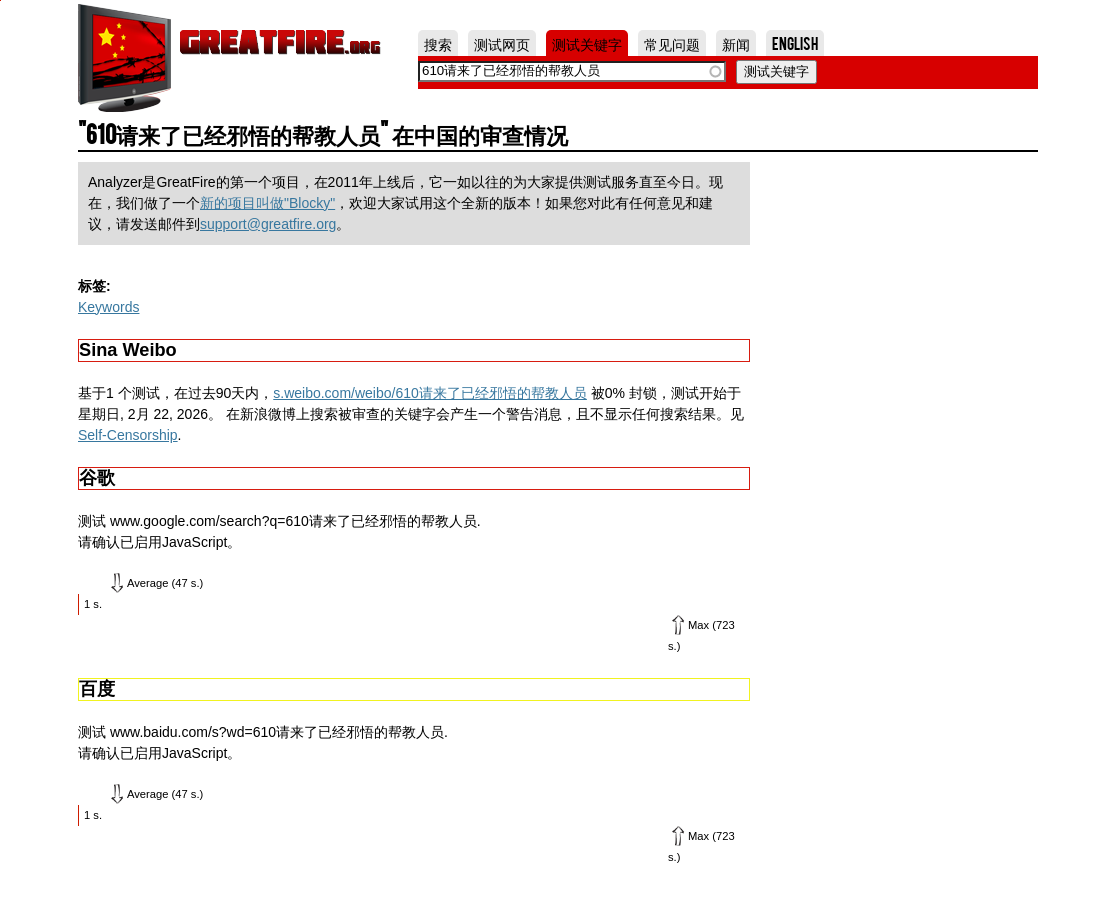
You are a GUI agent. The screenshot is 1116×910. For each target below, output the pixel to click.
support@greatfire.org (268, 224)
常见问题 (672, 43)
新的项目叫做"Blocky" (267, 203)
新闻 (736, 43)
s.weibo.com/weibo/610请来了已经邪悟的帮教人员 (430, 393)
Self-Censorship (128, 435)
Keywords (108, 307)
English (795, 43)
